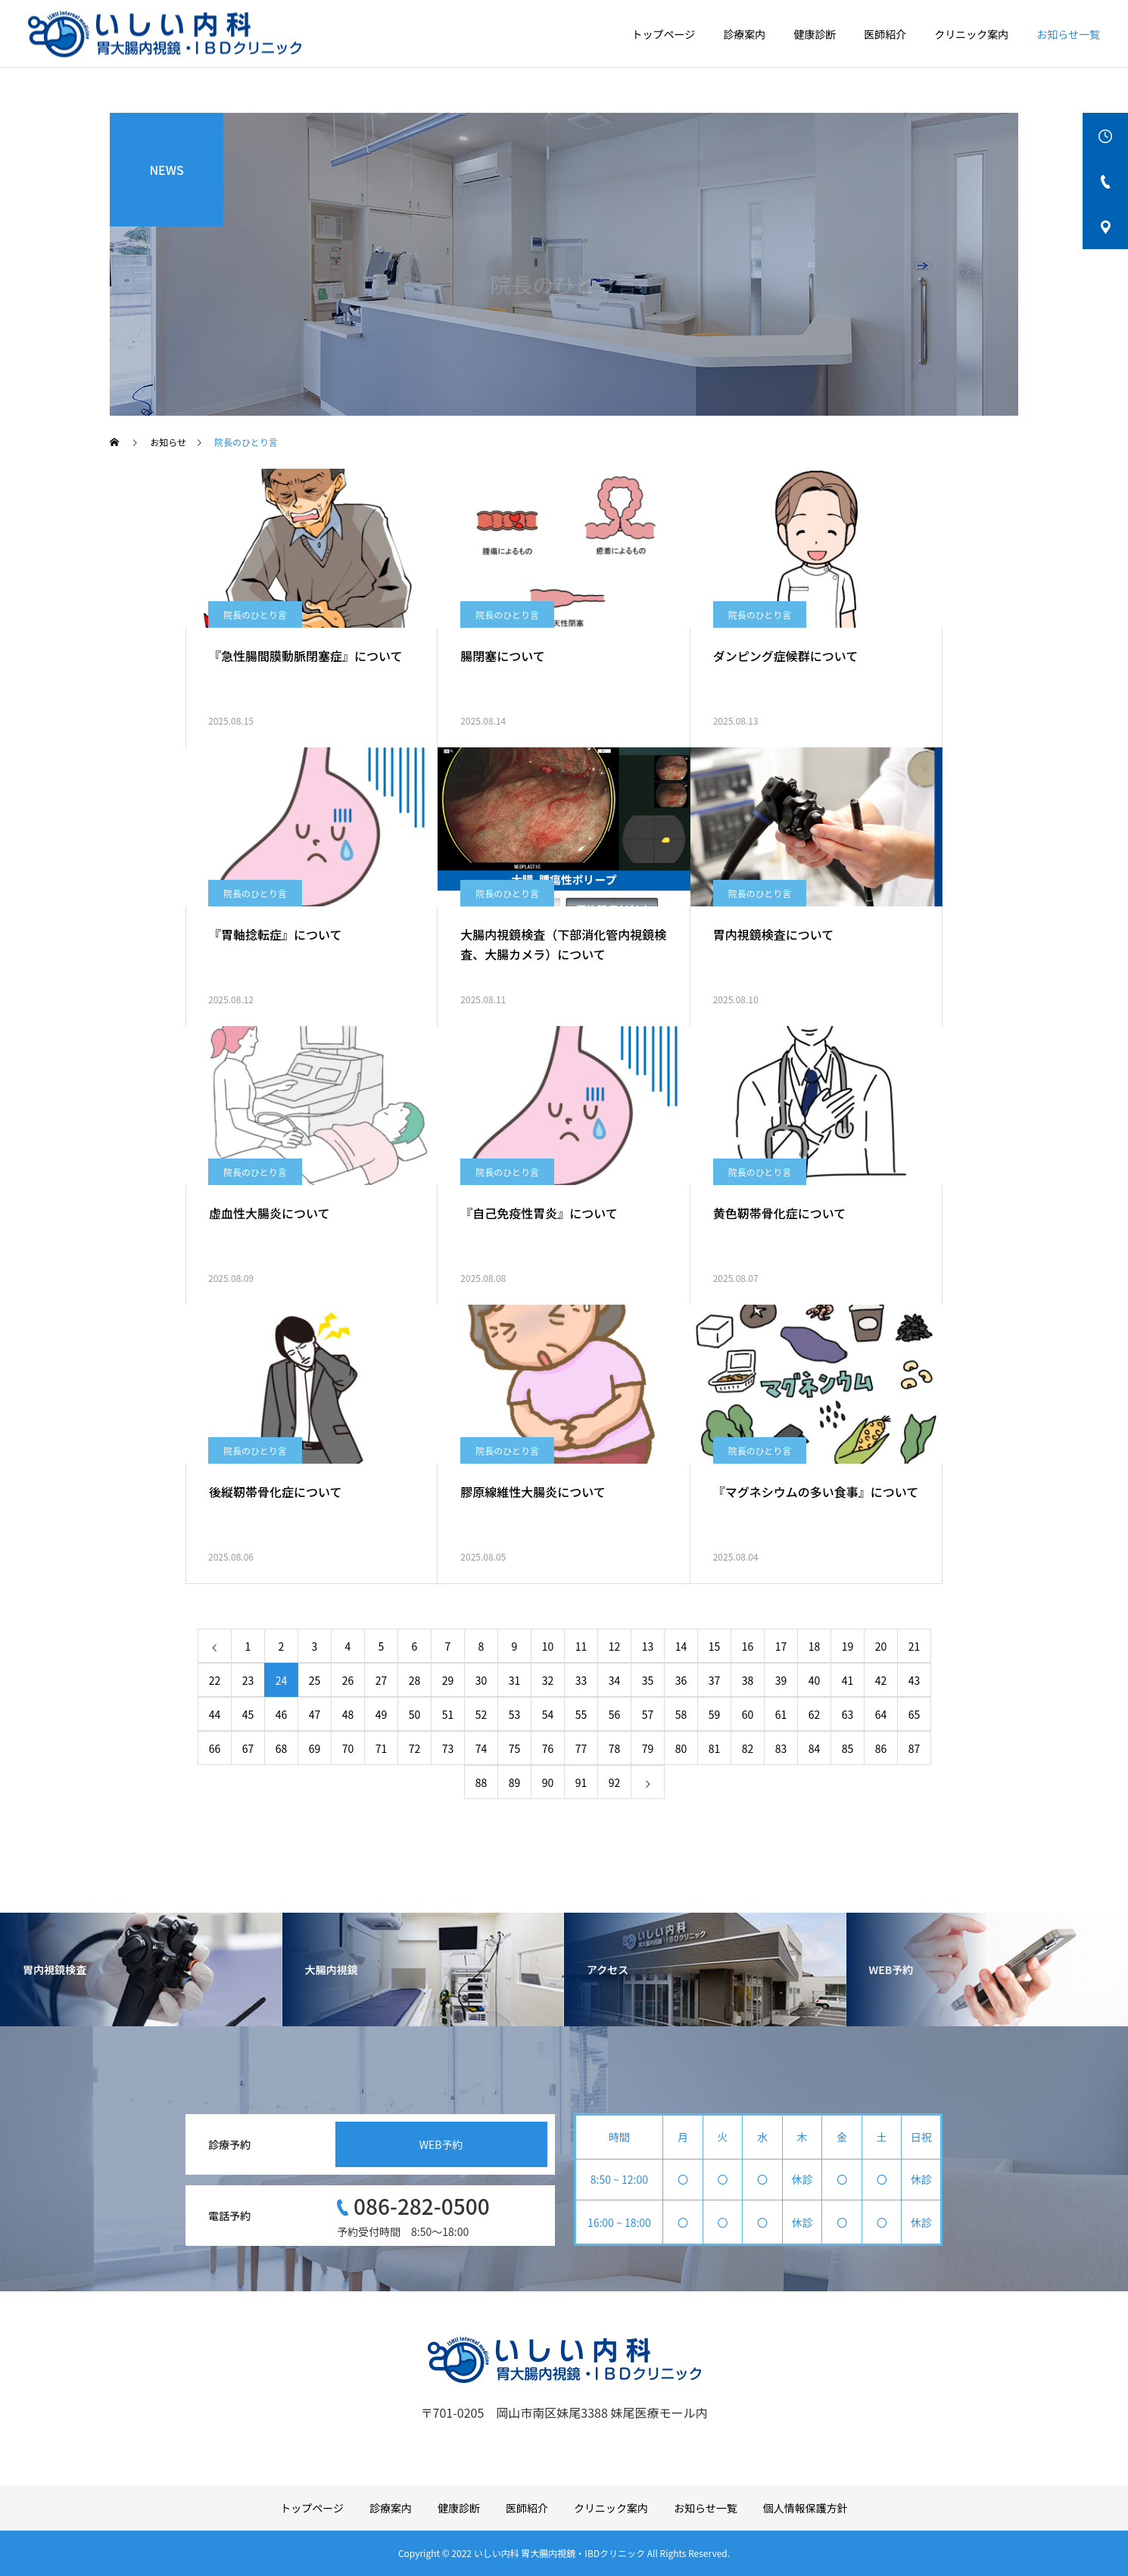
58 (681, 1714)
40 (815, 1680)
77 (581, 1748)
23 (248, 1680)
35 (648, 1680)
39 (781, 1680)
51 (448, 1714)
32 (548, 1680)
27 (381, 1680)
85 (848, 1748)
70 (348, 1748)
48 (348, 1714)
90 (548, 1782)
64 (881, 1714)
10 (548, 1646)
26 (348, 1680)
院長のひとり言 (255, 614)
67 (248, 1748)
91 (581, 1782)
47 (315, 1714)
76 (548, 1748)
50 (415, 1714)
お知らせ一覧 (1068, 34)
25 (315, 1680)
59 (715, 1714)
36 (681, 1680)
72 (415, 1748)
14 (681, 1646)
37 (715, 1680)
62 (815, 1714)
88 (481, 1782)
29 (448, 1680)
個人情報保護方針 (805, 2507)
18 (815, 1646)
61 (781, 1714)
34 (615, 1680)
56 (615, 1714)
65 (914, 1714)
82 (748, 1748)
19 (848, 1646)
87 (914, 1748)
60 (748, 1714)
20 (881, 1646)
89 (515, 1782)
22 (215, 1680)
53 (515, 1714)
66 (215, 1748)
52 (481, 1714)
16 (748, 1646)
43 (914, 1680)
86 (881, 1748)
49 (381, 1714)
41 (848, 1680)
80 (681, 1748)
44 (215, 1714)
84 (815, 1748)
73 (448, 1748)
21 (914, 1646)
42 (881, 1680)
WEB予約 (441, 2144)
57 (648, 1714)
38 (748, 1680)
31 (515, 1680)
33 (581, 1680)
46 (282, 1714)
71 (381, 1748)
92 (615, 1782)
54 (548, 1714)
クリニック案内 (971, 34)
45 (248, 1714)
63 (848, 1714)
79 (648, 1748)
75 (515, 1748)
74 (481, 1748)
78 (615, 1748)
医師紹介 (885, 34)
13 (648, 1646)
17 (781, 1646)
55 (581, 1714)
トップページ (664, 34)
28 (415, 1680)
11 (581, 1646)
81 (715, 1748)
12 (615, 1646)
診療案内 (744, 34)
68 (282, 1748)
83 (781, 1748)
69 (315, 1748)
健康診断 (814, 34)
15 (715, 1646)
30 (481, 1680)
